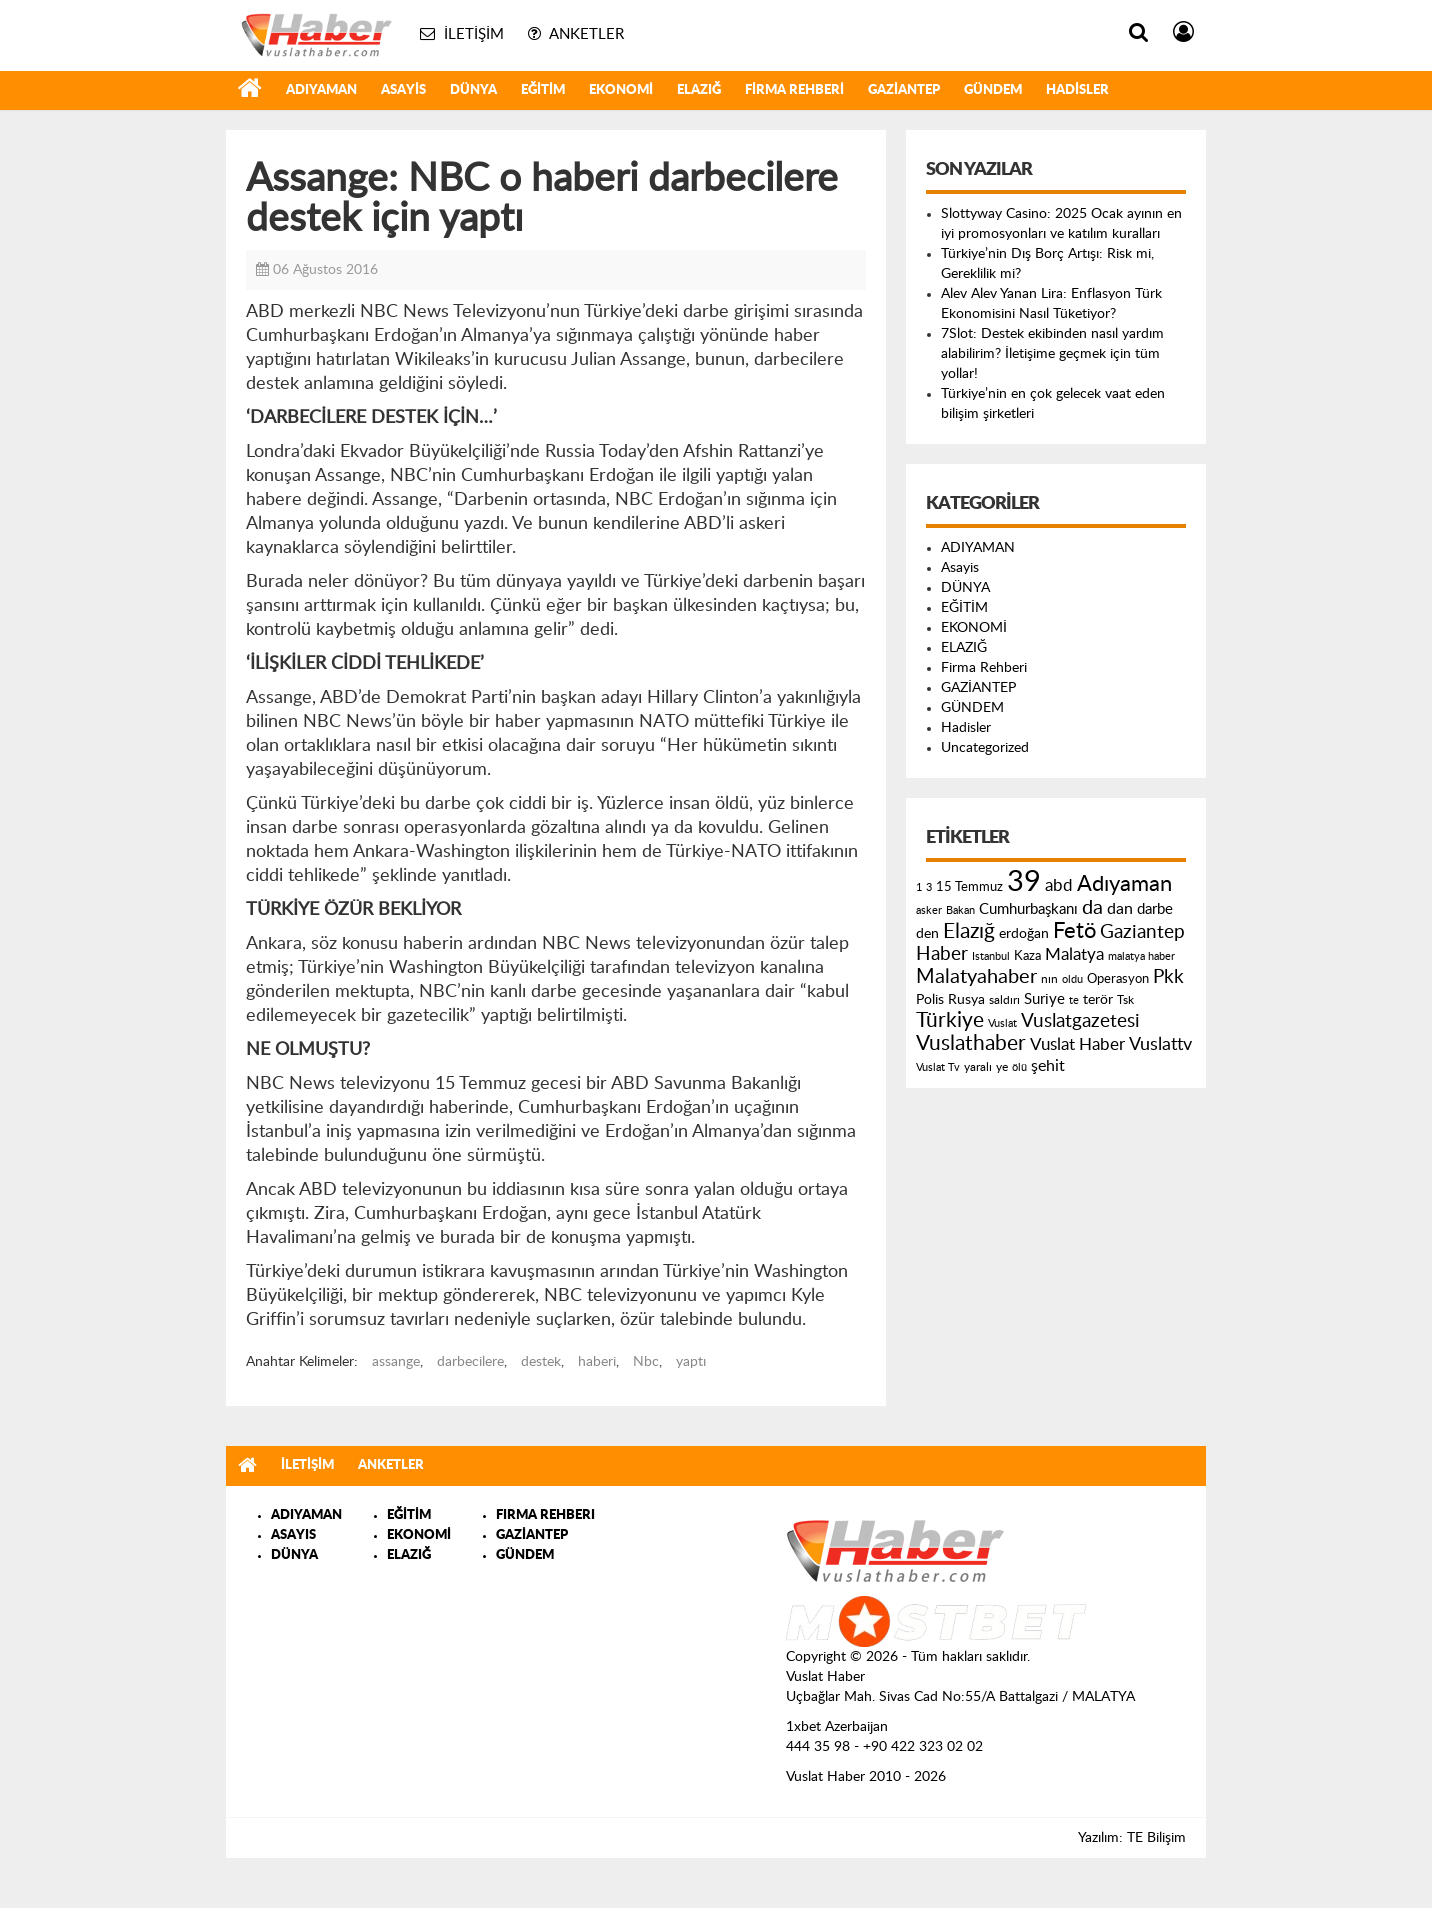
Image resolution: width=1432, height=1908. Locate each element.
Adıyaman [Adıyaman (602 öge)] (1124, 884)
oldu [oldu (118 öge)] (1072, 979)
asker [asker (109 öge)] (929, 910)
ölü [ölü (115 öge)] (1019, 1067)
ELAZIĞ (699, 90)
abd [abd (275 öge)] (1059, 886)
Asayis (403, 90)
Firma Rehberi (794, 90)
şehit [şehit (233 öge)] (1048, 1066)
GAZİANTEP (904, 90)
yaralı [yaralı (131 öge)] (978, 1067)
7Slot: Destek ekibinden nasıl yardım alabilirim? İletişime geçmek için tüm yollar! (1052, 354)
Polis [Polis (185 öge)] (930, 1000)
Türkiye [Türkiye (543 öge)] (950, 1020)
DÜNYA (473, 90)
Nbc (646, 1362)
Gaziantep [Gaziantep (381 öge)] (1142, 932)
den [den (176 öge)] (927, 934)
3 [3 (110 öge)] (929, 887)
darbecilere (470, 1362)
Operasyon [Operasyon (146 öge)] (1118, 979)
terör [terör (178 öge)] (1098, 1000)
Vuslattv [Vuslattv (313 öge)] (1160, 1044)
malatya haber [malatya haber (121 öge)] (1141, 956)
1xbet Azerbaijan (837, 1727)
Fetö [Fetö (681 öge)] (1074, 931)
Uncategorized (985, 748)
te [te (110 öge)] (1074, 1000)
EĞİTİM (543, 90)
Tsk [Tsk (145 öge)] (1125, 1000)
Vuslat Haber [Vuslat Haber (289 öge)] (1077, 1044)
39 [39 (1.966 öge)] (1024, 882)
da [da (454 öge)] (1092, 908)
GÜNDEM (993, 90)
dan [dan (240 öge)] (1120, 909)
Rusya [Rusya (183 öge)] (966, 1000)
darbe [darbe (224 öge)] (1155, 909)
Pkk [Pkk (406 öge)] (1168, 977)
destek (541, 1362)
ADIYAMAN (321, 90)
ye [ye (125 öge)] (1002, 1067)
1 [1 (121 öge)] (919, 887)
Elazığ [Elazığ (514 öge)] (969, 931)
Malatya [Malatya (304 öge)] (1074, 954)
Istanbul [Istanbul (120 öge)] (991, 956)
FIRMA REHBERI (545, 1515)
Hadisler (1077, 90)
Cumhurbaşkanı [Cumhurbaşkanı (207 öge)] (1028, 909)
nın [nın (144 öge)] (1049, 979)
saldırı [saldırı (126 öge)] (1004, 1000)
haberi (597, 1362)
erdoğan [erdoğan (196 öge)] (1024, 933)
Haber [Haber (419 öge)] (942, 954)
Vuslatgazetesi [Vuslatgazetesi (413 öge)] (1080, 1021)
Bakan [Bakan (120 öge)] (960, 910)
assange (396, 1362)
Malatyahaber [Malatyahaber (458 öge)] (976, 977)
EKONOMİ (621, 90)
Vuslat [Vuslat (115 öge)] (1002, 1023)
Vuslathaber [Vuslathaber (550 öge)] (971, 1043)
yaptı (691, 1362)
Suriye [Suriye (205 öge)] (1044, 999)
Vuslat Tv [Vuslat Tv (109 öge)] (938, 1067)
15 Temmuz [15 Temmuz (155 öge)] (969, 887)
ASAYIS (293, 1535)
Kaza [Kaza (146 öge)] (1027, 956)
